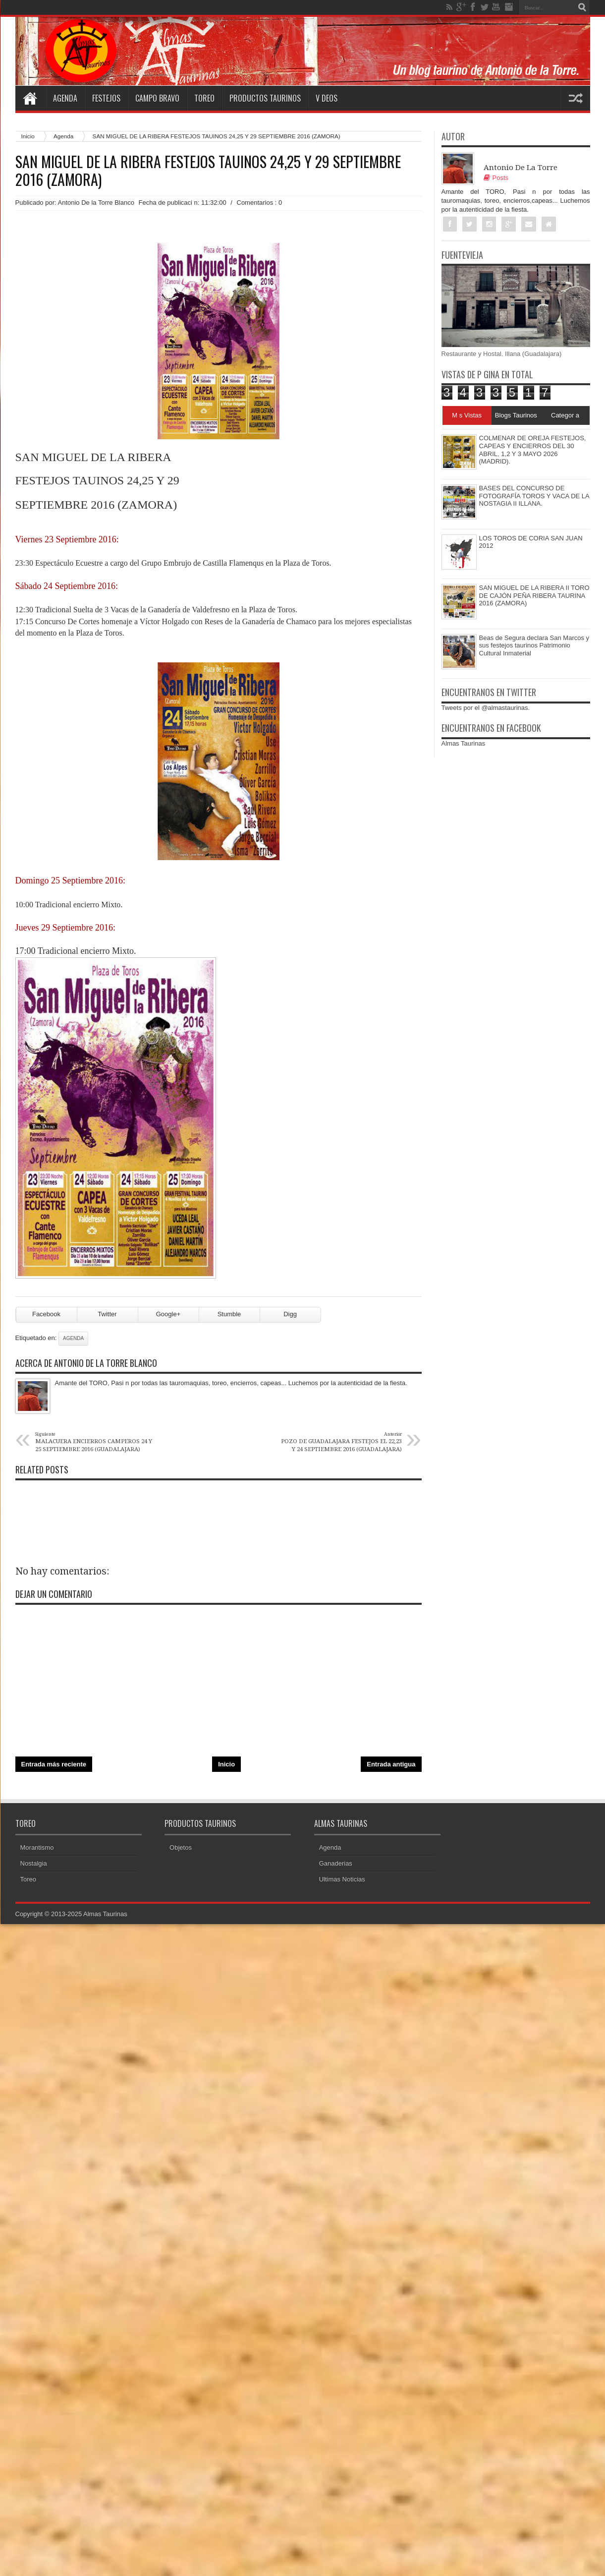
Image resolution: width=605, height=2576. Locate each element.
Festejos (106, 98)
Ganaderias (335, 1863)
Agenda (65, 98)
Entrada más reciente (54, 1764)
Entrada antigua (391, 1764)
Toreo (204, 98)
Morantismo (37, 1847)
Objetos (180, 1847)
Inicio (28, 136)
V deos (326, 98)
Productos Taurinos (265, 98)
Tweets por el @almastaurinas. (485, 707)
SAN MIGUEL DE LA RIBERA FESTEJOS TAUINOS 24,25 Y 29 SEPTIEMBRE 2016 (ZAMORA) (208, 170)
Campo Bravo (157, 98)
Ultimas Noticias (342, 1879)
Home (30, 98)
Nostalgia (33, 1863)
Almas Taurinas (463, 743)
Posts (496, 177)
